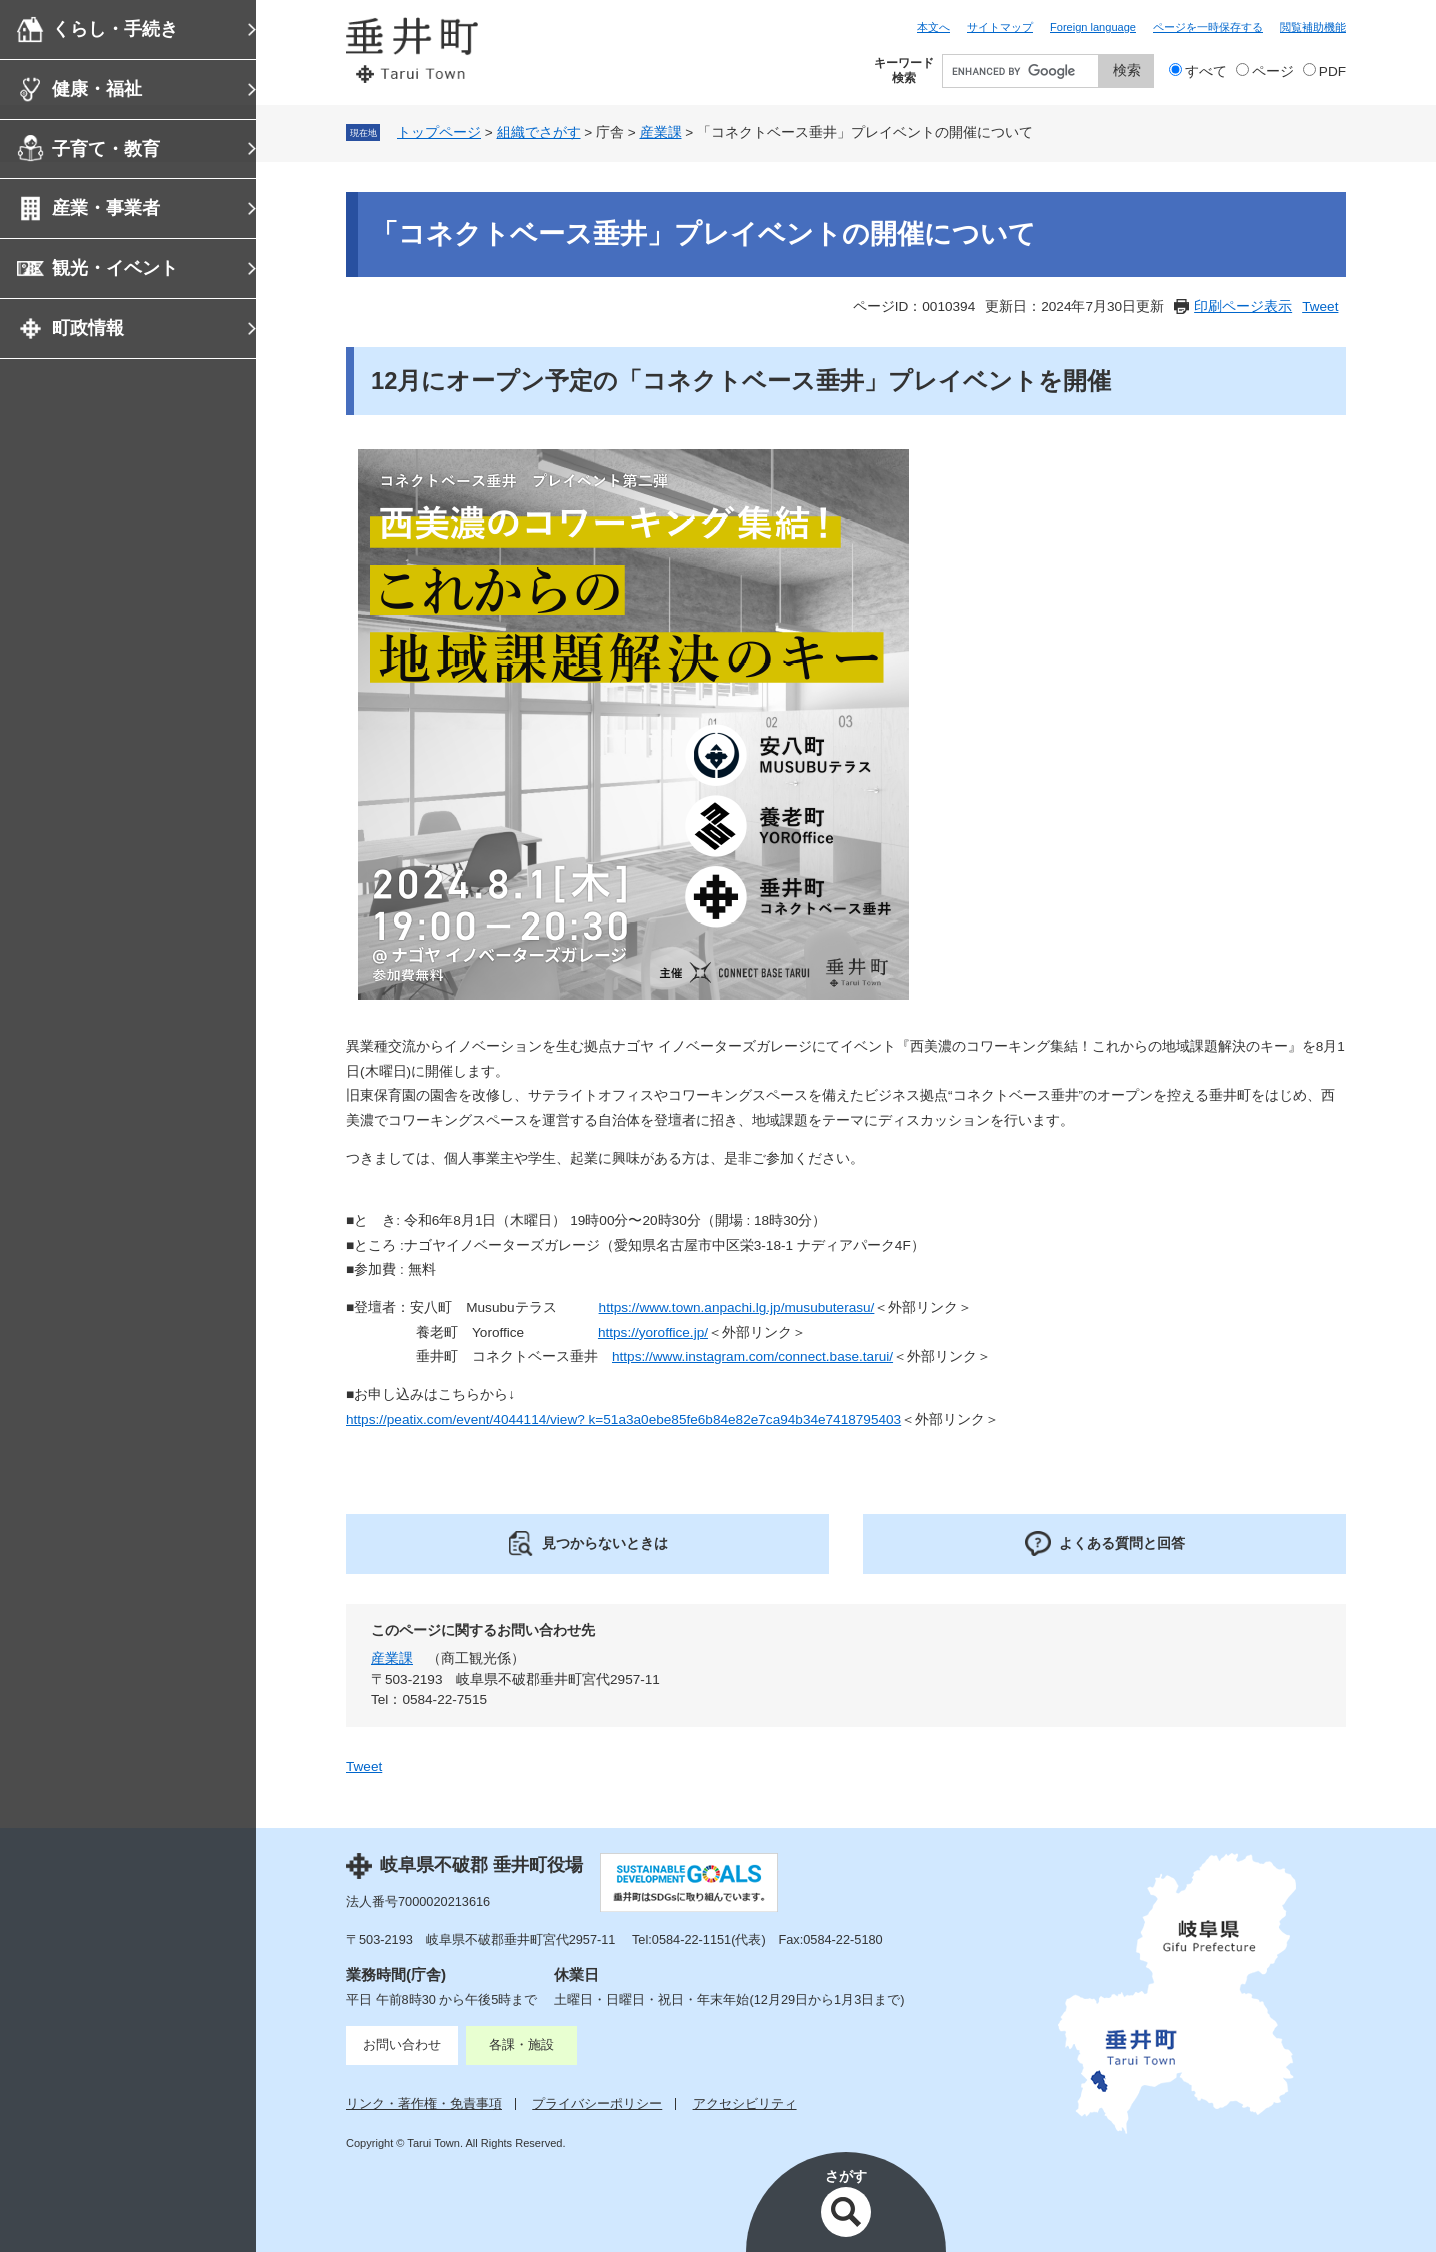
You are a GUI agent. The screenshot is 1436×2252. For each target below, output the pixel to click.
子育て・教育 (106, 149)
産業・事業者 (106, 208)
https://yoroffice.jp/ (653, 1332)
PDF (1332, 71)
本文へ (933, 27)
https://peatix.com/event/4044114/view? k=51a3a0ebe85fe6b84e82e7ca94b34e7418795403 (623, 1419)
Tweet (1320, 306)
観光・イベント (115, 268)
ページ (1273, 71)
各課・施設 (521, 2044)
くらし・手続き (115, 29)
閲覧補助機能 (1313, 27)
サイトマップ (1000, 27)
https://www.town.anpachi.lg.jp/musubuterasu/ (737, 1307)
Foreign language (1093, 27)
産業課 (661, 132)
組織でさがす (539, 132)
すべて (1206, 71)
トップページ (439, 132)
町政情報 (88, 328)
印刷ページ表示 (1243, 306)
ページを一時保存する (1208, 27)
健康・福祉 (97, 89)
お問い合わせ (402, 2044)
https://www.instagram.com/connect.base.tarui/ (752, 1356)
